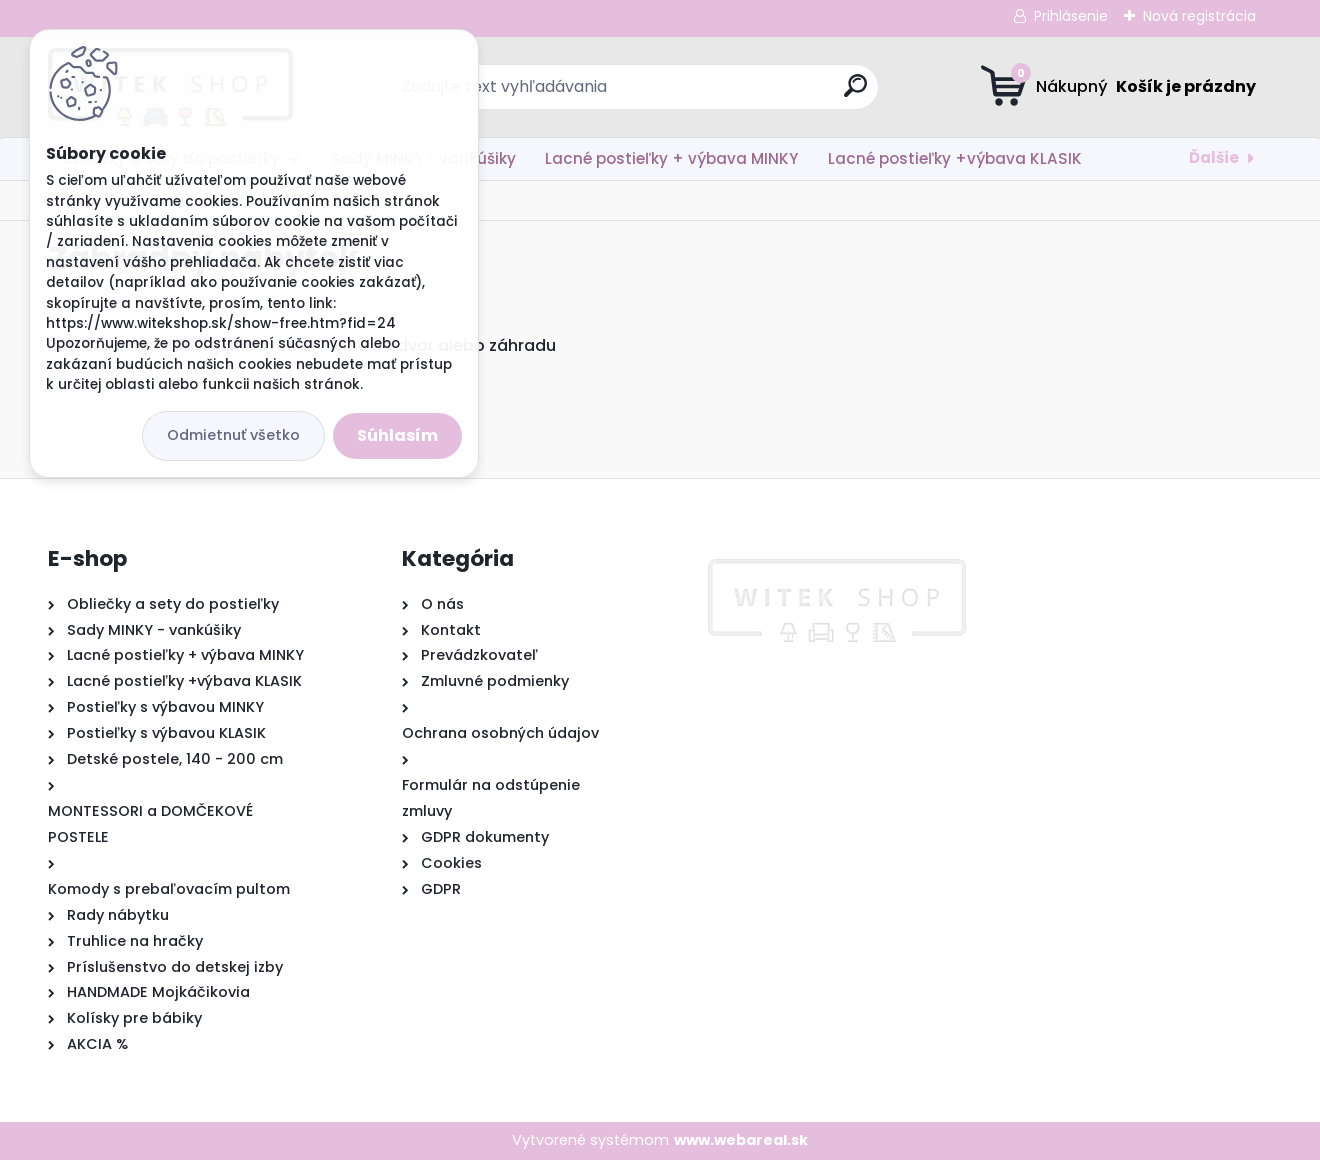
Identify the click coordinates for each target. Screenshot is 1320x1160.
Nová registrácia (1199, 16)
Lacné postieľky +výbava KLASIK (955, 158)
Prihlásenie (1071, 16)
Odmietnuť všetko (233, 435)
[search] (855, 93)
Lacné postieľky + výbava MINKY (671, 158)
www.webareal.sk (741, 1140)
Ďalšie (1214, 157)
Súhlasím (397, 435)
